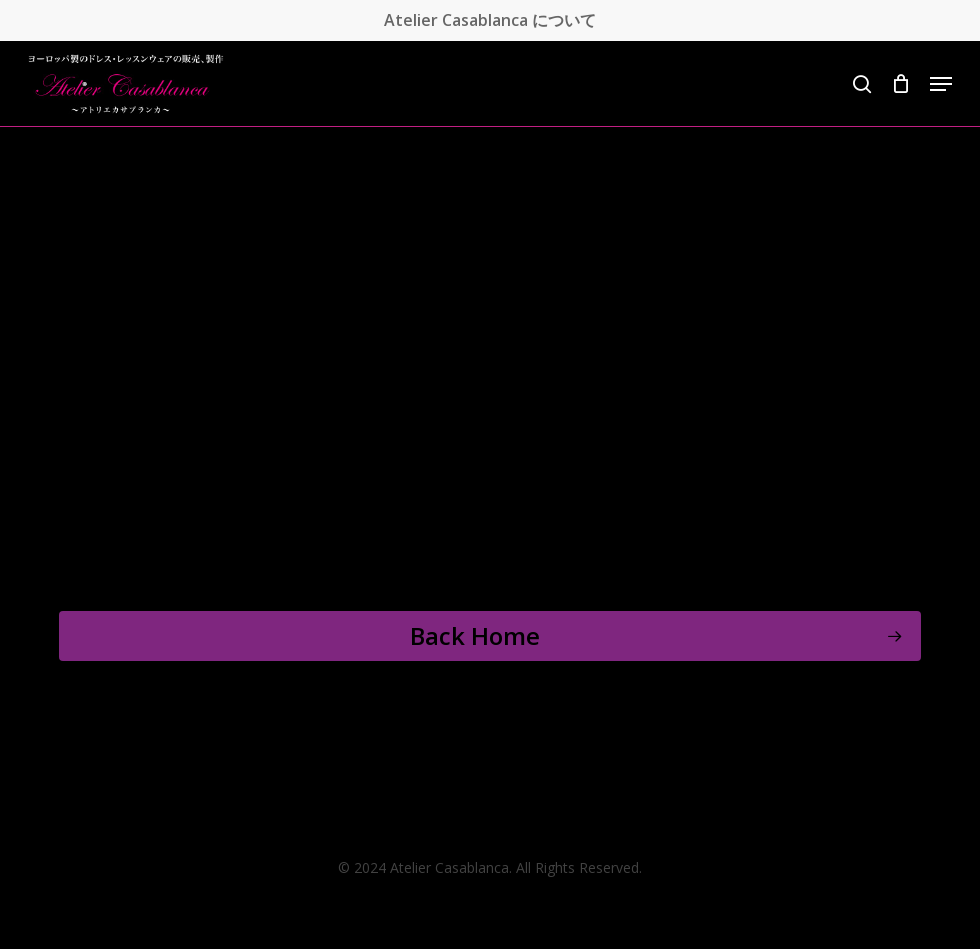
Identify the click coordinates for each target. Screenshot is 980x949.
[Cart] (900, 84)
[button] (941, 84)
